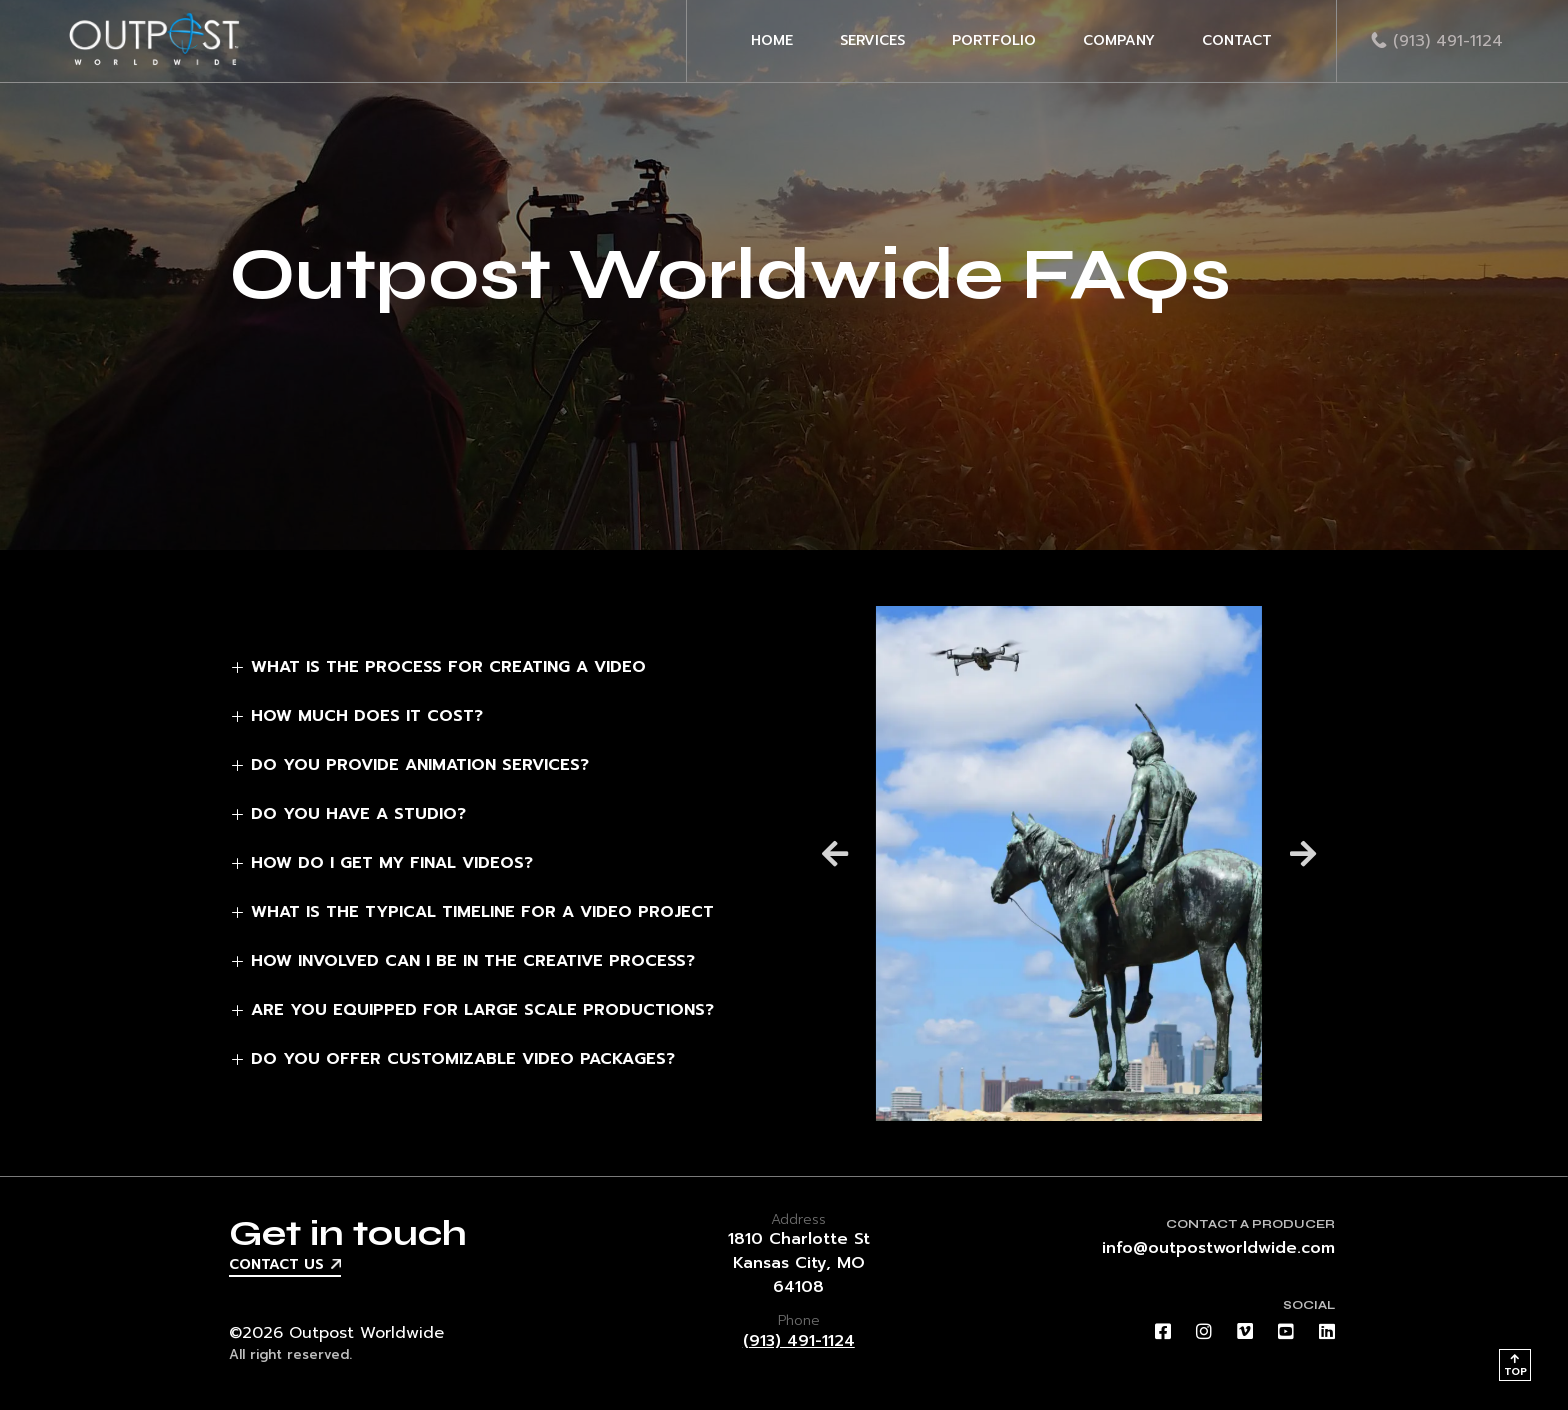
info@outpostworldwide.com (1218, 1248)
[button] (835, 853)
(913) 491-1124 (799, 1341)
